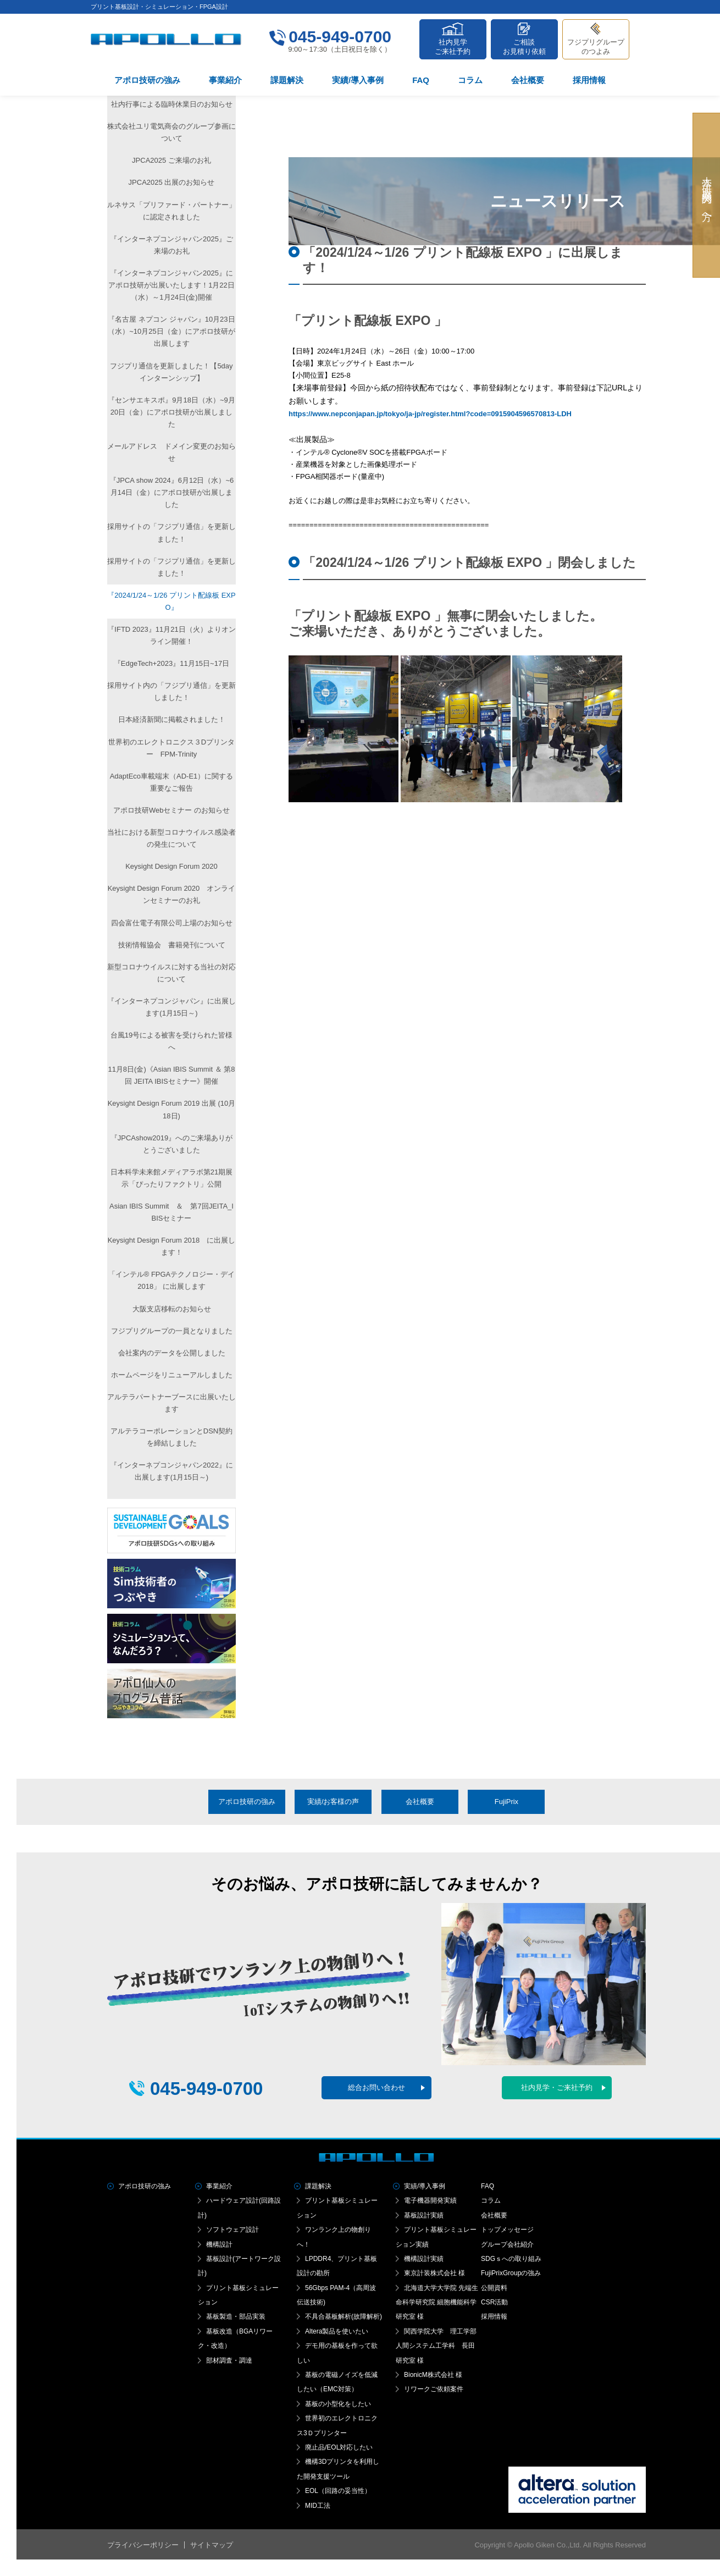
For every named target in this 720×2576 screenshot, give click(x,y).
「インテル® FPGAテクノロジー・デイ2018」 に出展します (171, 1280)
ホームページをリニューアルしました (171, 1375)
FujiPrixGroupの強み (511, 2273)
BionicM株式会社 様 (433, 2375)
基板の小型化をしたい (338, 2404)
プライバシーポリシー (143, 2545)
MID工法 (317, 2505)
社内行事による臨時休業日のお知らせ (171, 104)
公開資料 (494, 2288)
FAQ (420, 80)
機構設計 (219, 2244)
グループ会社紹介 (507, 2244)
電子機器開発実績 (430, 2200)
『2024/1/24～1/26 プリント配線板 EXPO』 (171, 601)
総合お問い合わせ (376, 2087)
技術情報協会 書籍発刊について (171, 945)
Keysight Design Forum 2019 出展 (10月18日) (172, 1109)
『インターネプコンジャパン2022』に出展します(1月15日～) (171, 1471)
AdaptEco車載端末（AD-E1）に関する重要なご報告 (172, 782)
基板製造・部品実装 (235, 2316)
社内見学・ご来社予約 (556, 2087)
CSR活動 (494, 2302)
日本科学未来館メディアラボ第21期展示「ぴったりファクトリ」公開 (171, 1178)
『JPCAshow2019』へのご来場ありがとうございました (171, 1144)
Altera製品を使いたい (336, 2331)
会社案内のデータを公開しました (171, 1353)
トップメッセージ (507, 2229)
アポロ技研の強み (147, 80)
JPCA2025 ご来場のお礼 (171, 160)
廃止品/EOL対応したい (339, 2447)
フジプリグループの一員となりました (171, 1331)
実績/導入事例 (358, 80)
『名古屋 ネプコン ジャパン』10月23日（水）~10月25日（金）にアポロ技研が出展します (171, 331)
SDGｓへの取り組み (511, 2259)
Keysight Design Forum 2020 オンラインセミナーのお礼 (172, 894)
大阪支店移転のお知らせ (171, 1309)
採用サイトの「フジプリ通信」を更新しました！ (171, 532)
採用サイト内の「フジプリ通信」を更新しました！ (171, 691)
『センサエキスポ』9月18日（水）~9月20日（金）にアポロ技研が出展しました (171, 412)
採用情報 (589, 80)
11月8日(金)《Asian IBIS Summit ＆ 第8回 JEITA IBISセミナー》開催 (171, 1075)
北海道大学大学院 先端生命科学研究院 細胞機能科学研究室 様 (437, 2302)
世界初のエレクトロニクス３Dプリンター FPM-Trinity (171, 748)
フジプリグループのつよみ (595, 47)
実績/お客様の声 (333, 1801)
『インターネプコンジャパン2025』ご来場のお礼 (171, 245)
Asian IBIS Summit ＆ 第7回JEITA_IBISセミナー (171, 1212)
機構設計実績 (424, 2259)
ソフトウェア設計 (232, 2229)
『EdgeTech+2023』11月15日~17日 (171, 663)
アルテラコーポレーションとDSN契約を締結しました (171, 1437)
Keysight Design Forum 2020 (171, 866)
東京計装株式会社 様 (434, 2273)
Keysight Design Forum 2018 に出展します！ (172, 1246)
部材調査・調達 (229, 2360)
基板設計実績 (424, 2215)
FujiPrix (506, 1801)
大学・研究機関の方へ (706, 195)
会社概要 (527, 80)
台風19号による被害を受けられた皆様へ (171, 1041)
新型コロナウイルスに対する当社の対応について (171, 973)
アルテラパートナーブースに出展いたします (171, 1403)
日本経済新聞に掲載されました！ (171, 719)
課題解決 (286, 80)
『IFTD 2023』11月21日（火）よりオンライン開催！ (171, 635)
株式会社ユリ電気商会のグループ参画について (171, 132)
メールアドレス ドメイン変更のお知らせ (171, 452)
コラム (470, 80)
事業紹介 (225, 80)
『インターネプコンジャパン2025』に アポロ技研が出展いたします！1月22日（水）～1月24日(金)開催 (171, 285)
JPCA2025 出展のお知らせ (172, 182)
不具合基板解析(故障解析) (343, 2316)
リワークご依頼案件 (433, 2389)
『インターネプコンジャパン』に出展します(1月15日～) (171, 1007)
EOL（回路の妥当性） (338, 2491)
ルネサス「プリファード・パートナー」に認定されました (171, 211)
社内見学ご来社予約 (452, 47)
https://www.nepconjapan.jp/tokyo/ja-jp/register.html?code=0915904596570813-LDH (430, 414)
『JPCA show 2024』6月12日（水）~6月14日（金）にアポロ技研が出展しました (171, 492)
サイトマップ (211, 2545)
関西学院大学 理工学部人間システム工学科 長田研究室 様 (436, 2345)
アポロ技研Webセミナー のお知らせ (171, 810)
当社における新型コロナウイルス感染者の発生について (171, 838)
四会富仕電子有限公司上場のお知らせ (171, 923)
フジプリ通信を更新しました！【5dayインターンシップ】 (171, 372)
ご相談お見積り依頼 (524, 47)
